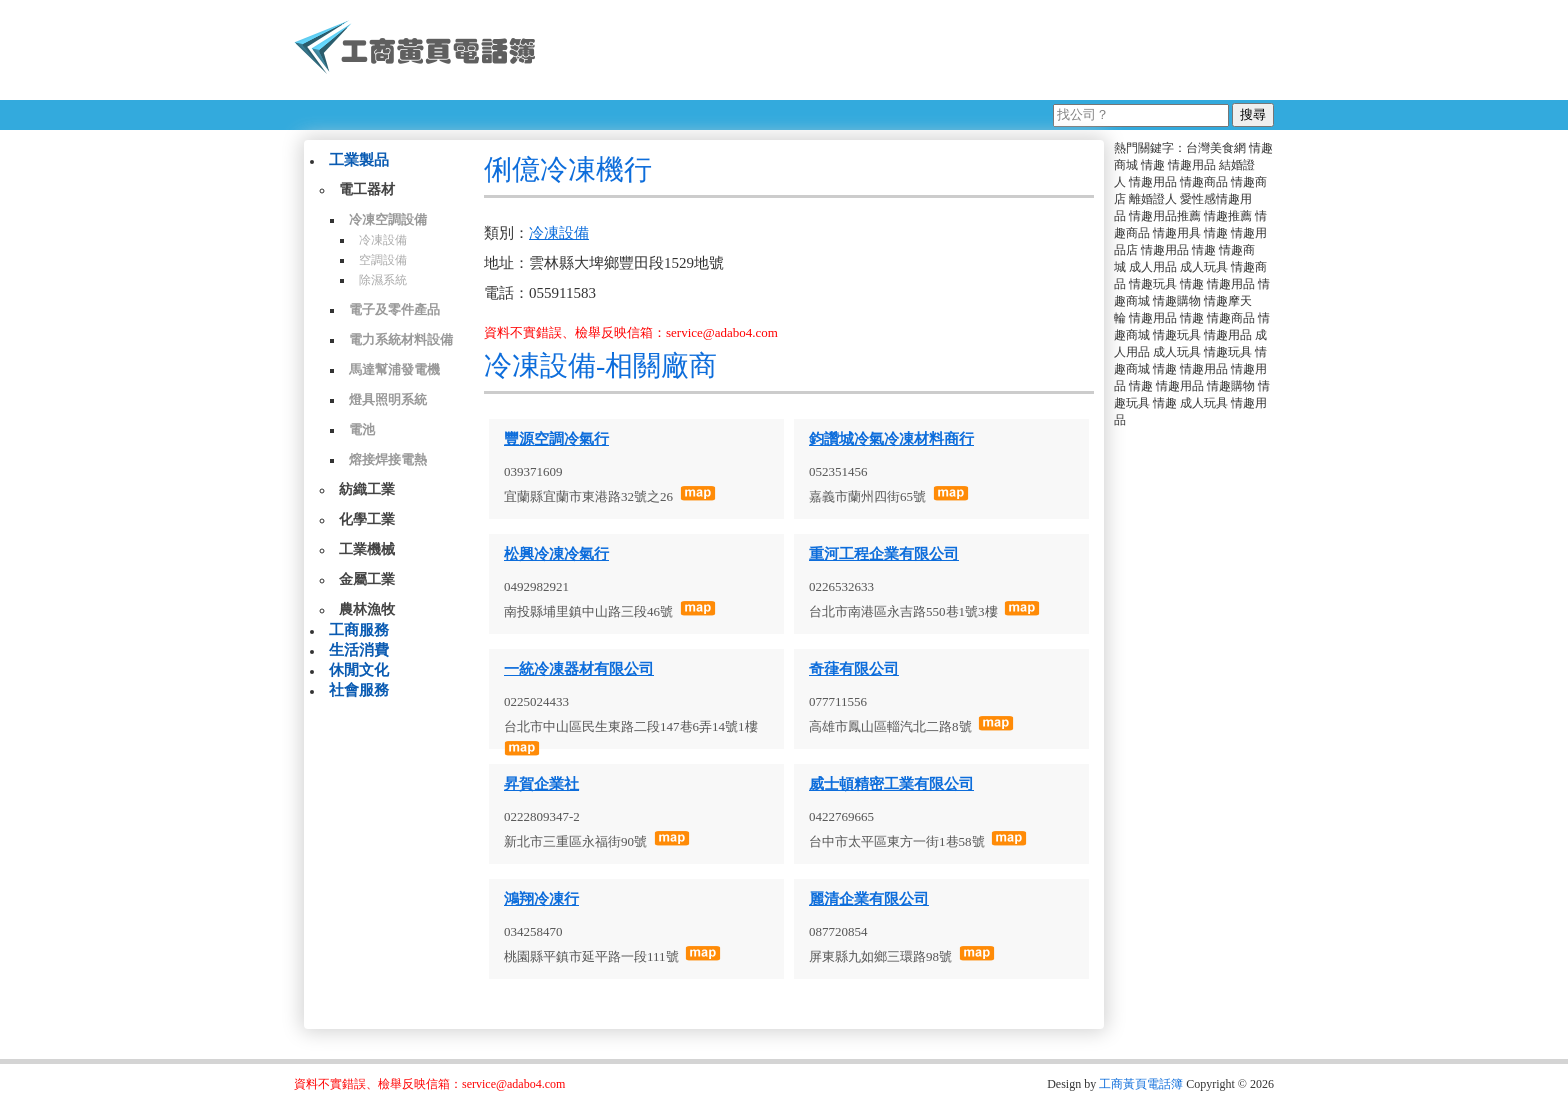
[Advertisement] (913, 50)
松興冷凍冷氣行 (556, 554)
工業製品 (359, 160)
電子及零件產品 (394, 309)
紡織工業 (367, 489)
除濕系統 (383, 280)
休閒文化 (359, 670)
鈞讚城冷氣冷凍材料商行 (891, 439)
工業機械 (367, 549)
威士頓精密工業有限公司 (891, 784)
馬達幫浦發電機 (394, 369)
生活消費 (359, 650)
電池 (362, 429)
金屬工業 (367, 579)
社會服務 (359, 690)
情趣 (1153, 165)
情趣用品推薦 (1165, 216)
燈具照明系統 (388, 399)
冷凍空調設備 (388, 219)
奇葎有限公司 (854, 669)
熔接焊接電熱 (388, 459)
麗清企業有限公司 (869, 899)
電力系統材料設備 (401, 339)
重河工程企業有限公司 (884, 554)
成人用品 (1153, 267)
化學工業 (367, 519)
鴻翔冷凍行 (541, 899)
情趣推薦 (1228, 216)
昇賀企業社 (541, 784)
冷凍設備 (383, 240)
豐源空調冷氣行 (556, 439)
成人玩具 (1204, 267)
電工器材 (367, 189)
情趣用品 (1192, 165)
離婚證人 (1153, 199)
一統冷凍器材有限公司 (579, 669)
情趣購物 (1177, 301)
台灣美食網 (1216, 148)
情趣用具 (1177, 233)
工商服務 (359, 630)
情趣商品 (1204, 182)
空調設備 (383, 260)
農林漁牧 (367, 609)
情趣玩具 (1153, 284)
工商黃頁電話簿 (1141, 1084)
